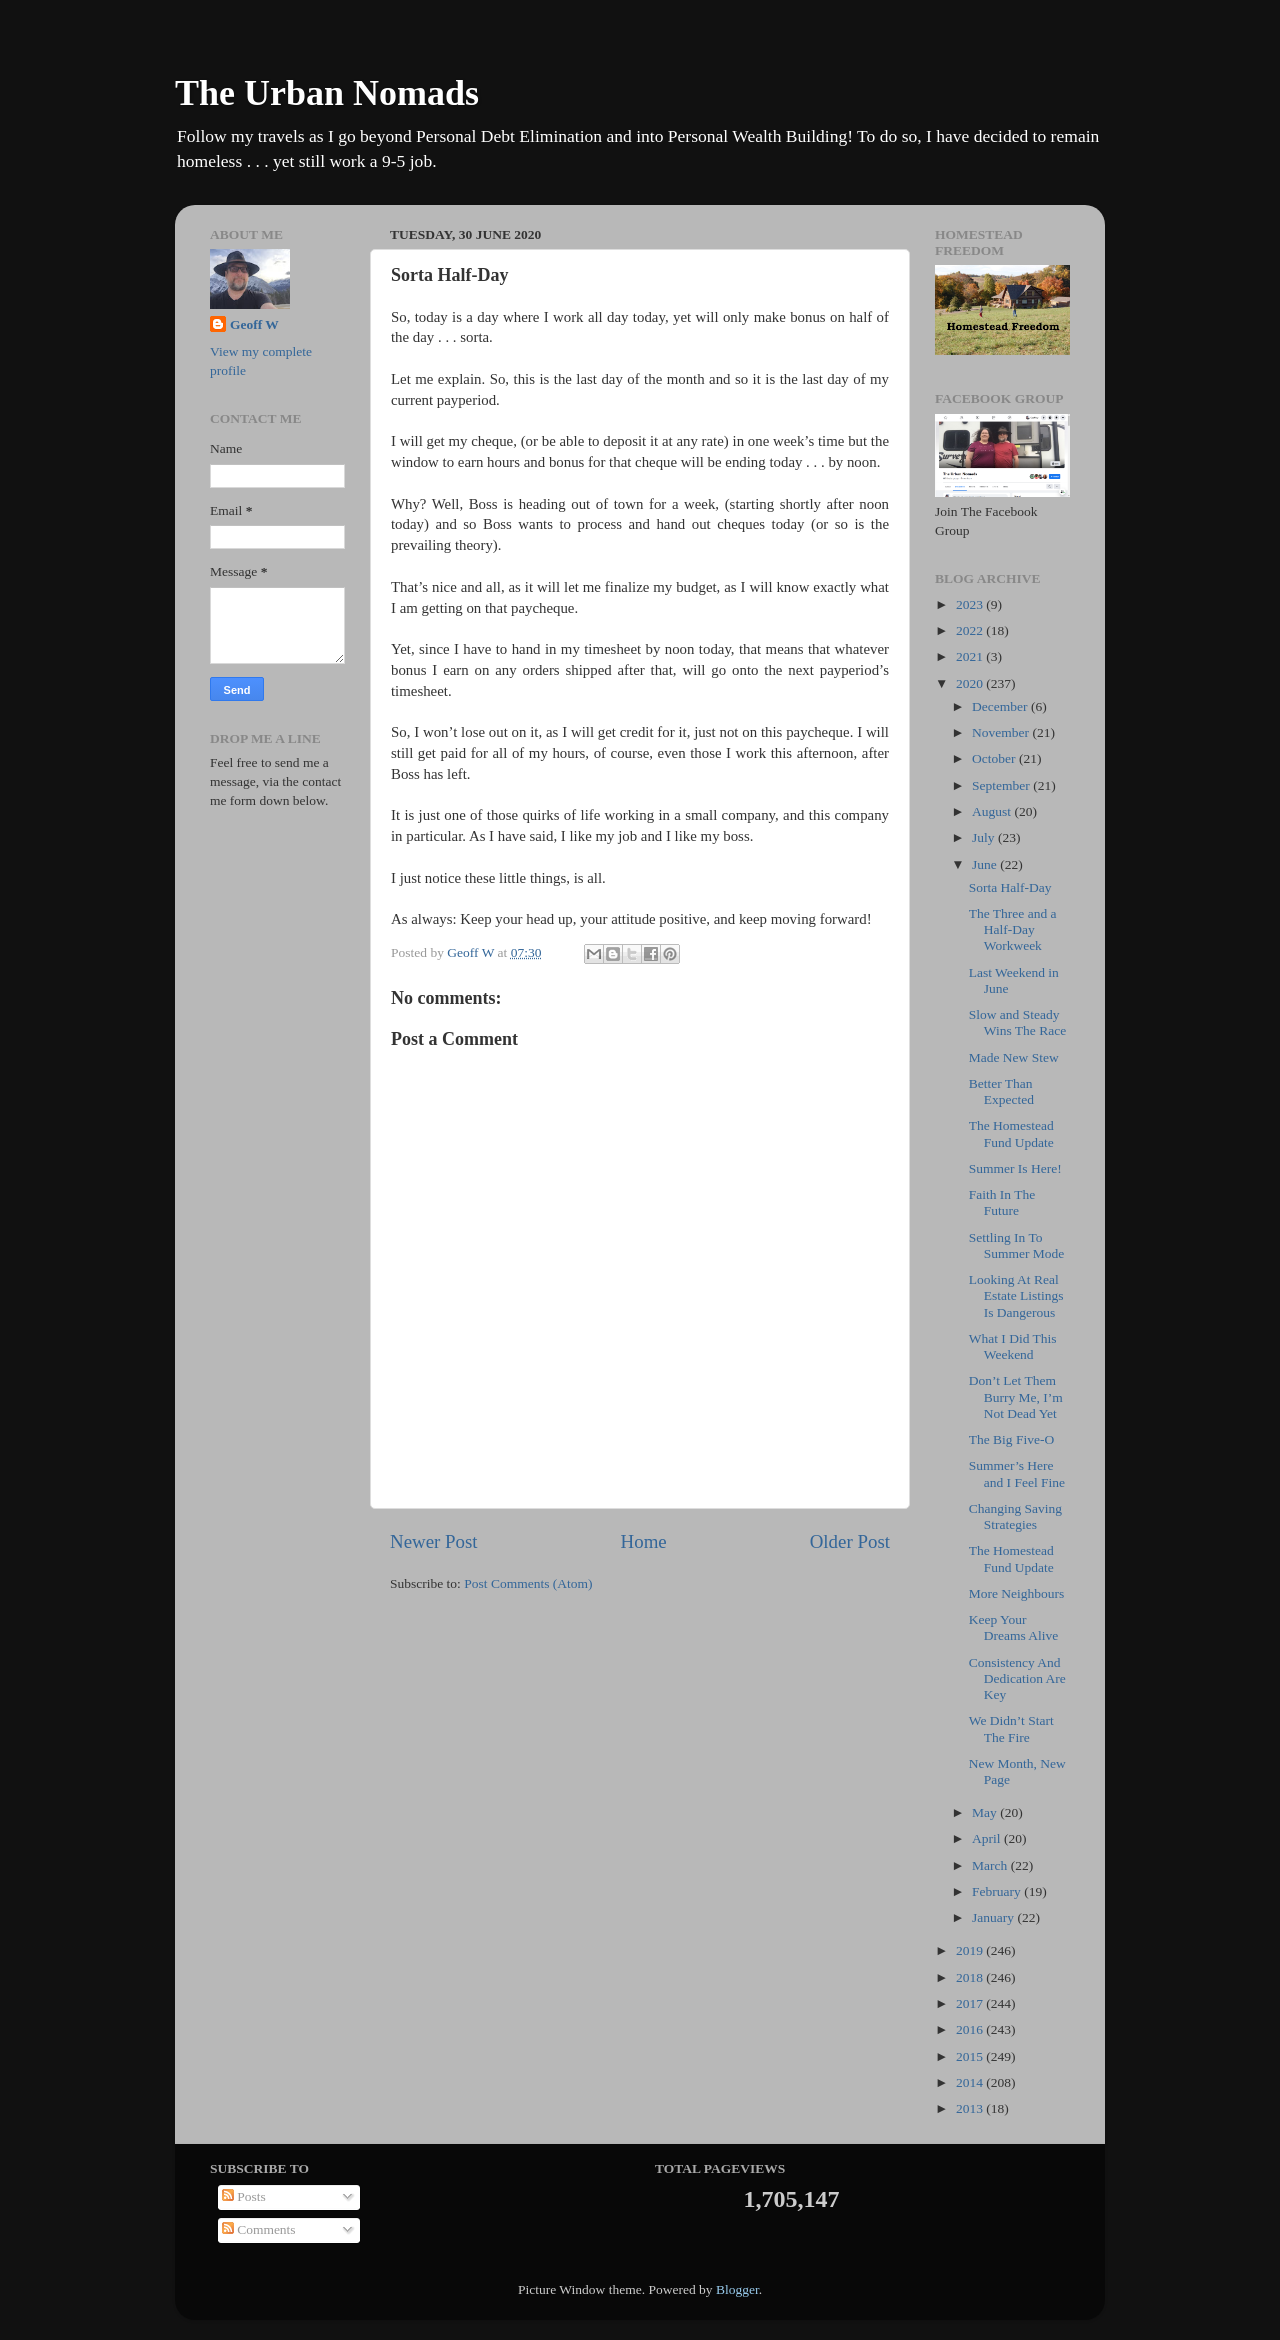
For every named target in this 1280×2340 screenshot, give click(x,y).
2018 (971, 1977)
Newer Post (434, 1541)
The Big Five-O (1012, 1439)
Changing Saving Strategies (1015, 1516)
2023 (971, 604)
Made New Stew (1014, 1057)
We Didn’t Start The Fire (1011, 1728)
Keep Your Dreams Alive (1014, 1627)
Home (644, 1541)
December (1001, 706)
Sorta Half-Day (1010, 887)
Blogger (737, 2289)
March (991, 1865)
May (986, 1812)
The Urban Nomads (327, 93)
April (988, 1838)
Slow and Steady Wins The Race (1017, 1022)
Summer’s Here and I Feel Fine (1017, 1473)
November (1002, 732)
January (994, 1917)
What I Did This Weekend (1013, 1346)
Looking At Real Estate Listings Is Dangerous (1016, 1295)
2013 (971, 2108)
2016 (971, 2029)
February (998, 1891)
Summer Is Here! (1015, 1168)
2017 (971, 2003)
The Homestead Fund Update (1011, 1133)
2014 (971, 2082)
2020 (971, 683)
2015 (971, 2056)
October (995, 758)
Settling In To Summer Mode (1017, 1245)
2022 (971, 630)
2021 (971, 656)
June (986, 864)
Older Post (850, 1541)
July (985, 837)
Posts (244, 2196)
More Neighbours (1017, 1593)
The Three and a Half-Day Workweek (1013, 929)
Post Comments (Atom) (528, 1583)
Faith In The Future (1002, 1202)
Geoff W (254, 324)
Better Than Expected (1001, 1091)
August (993, 811)
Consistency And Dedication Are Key (1017, 1678)
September (1002, 785)
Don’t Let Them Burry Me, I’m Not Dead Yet (1016, 1396)
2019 (971, 1950)
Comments (259, 2229)
